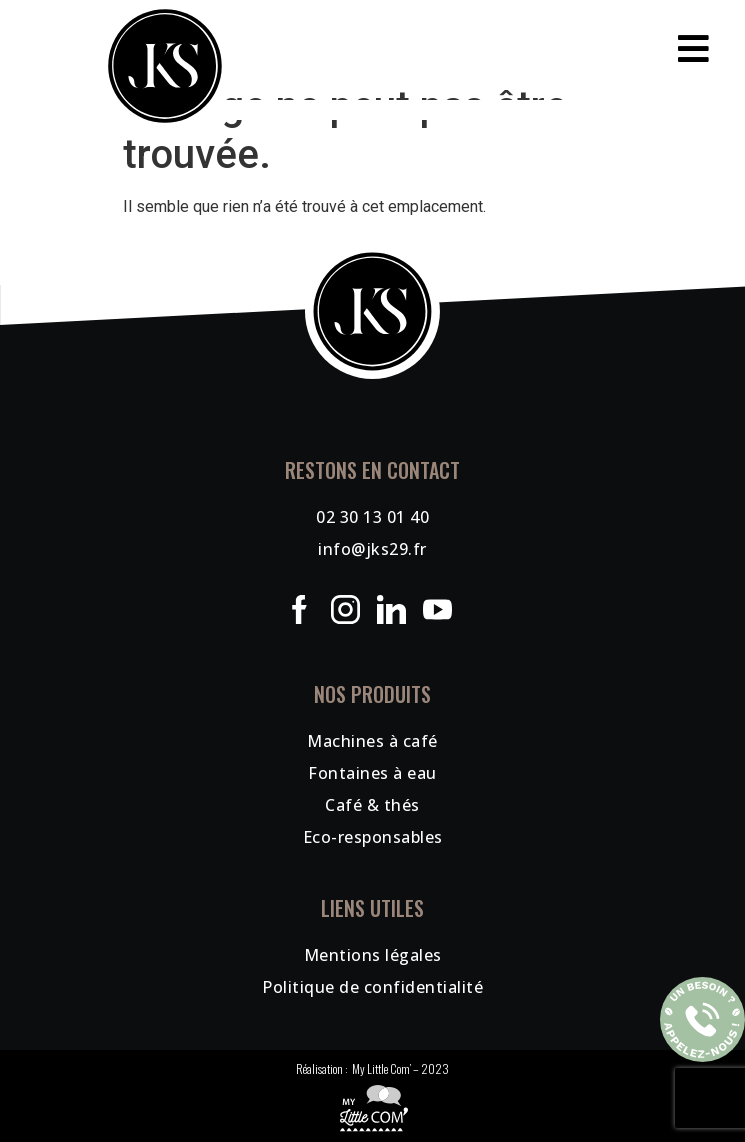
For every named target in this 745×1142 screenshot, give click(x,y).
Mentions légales (373, 955)
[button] (372, 48)
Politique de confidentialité (372, 987)
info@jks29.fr (372, 549)
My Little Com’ (381, 1068)
